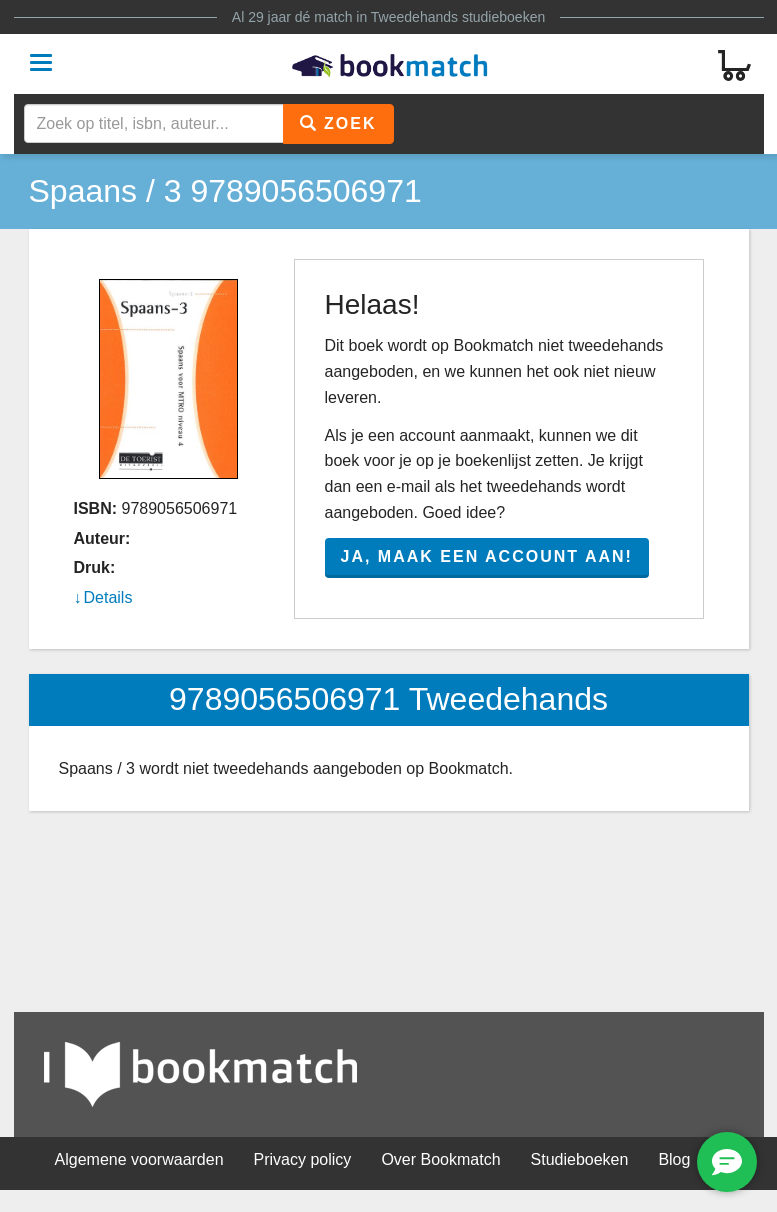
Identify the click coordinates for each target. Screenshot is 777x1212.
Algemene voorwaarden (139, 1159)
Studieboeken (580, 1159)
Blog (674, 1159)
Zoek (338, 123)
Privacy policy (303, 1159)
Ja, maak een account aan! (487, 556)
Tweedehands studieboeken (458, 17)
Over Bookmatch (440, 1159)
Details (108, 597)
